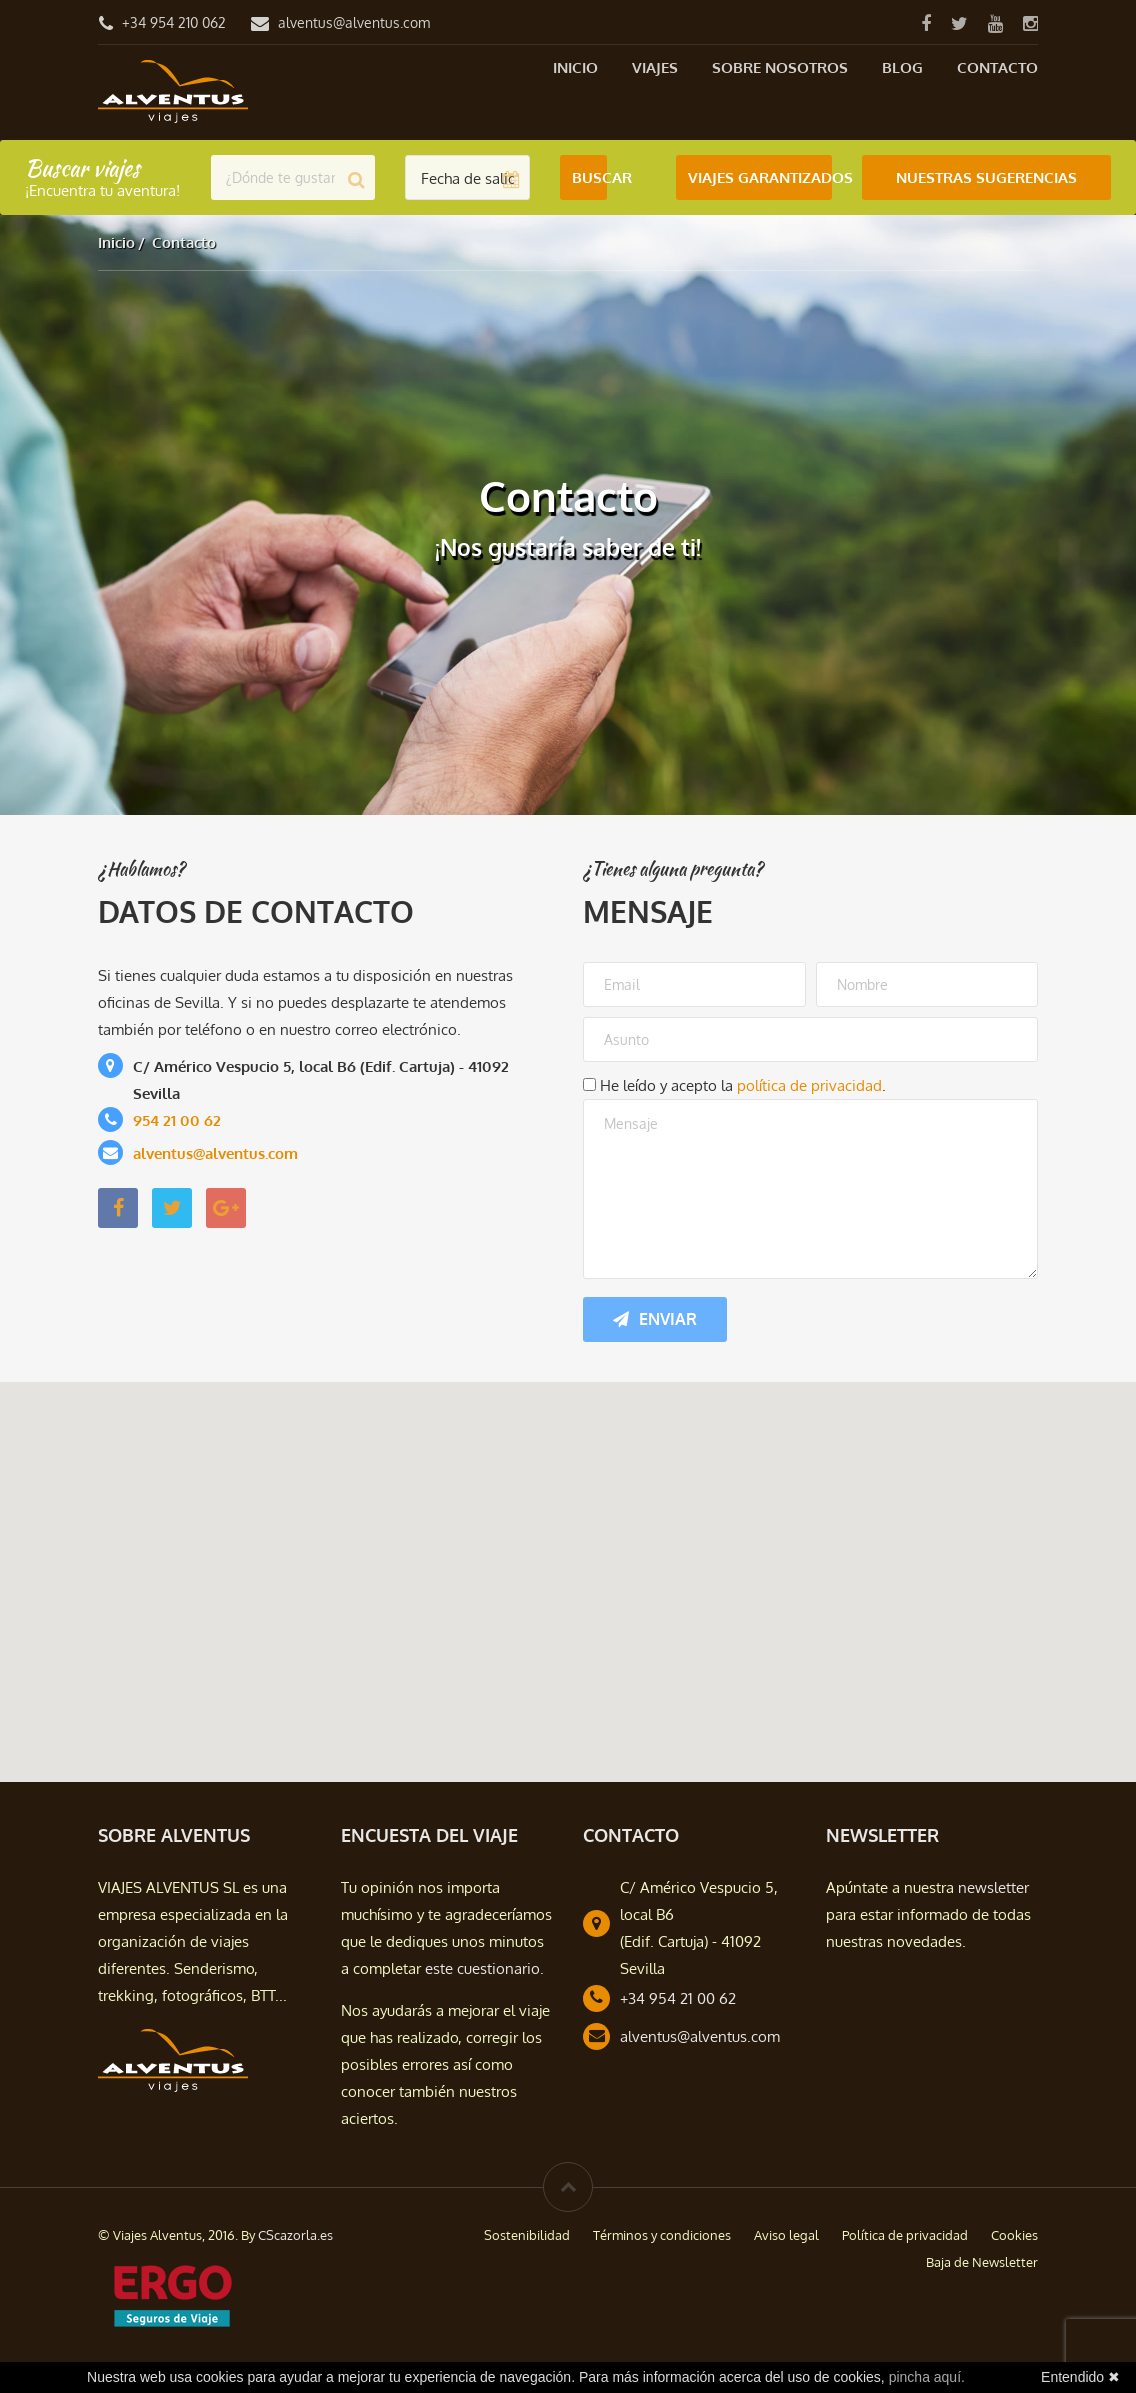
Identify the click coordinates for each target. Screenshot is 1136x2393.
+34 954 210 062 (174, 22)
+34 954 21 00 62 (678, 1998)
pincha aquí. (927, 2377)
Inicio (575, 67)
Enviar (655, 1319)
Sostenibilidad (527, 2235)
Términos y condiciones (662, 2235)
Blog (902, 67)
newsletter (993, 1887)
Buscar (589, 177)
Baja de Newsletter (982, 2262)
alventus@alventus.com (354, 22)
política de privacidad (809, 1085)
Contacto (997, 67)
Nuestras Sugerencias (986, 177)
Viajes (655, 67)
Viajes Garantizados (760, 177)
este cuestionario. (484, 1968)
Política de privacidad (905, 2235)
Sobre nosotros (780, 67)
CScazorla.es (295, 2235)
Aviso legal (786, 2235)
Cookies (1014, 2235)
